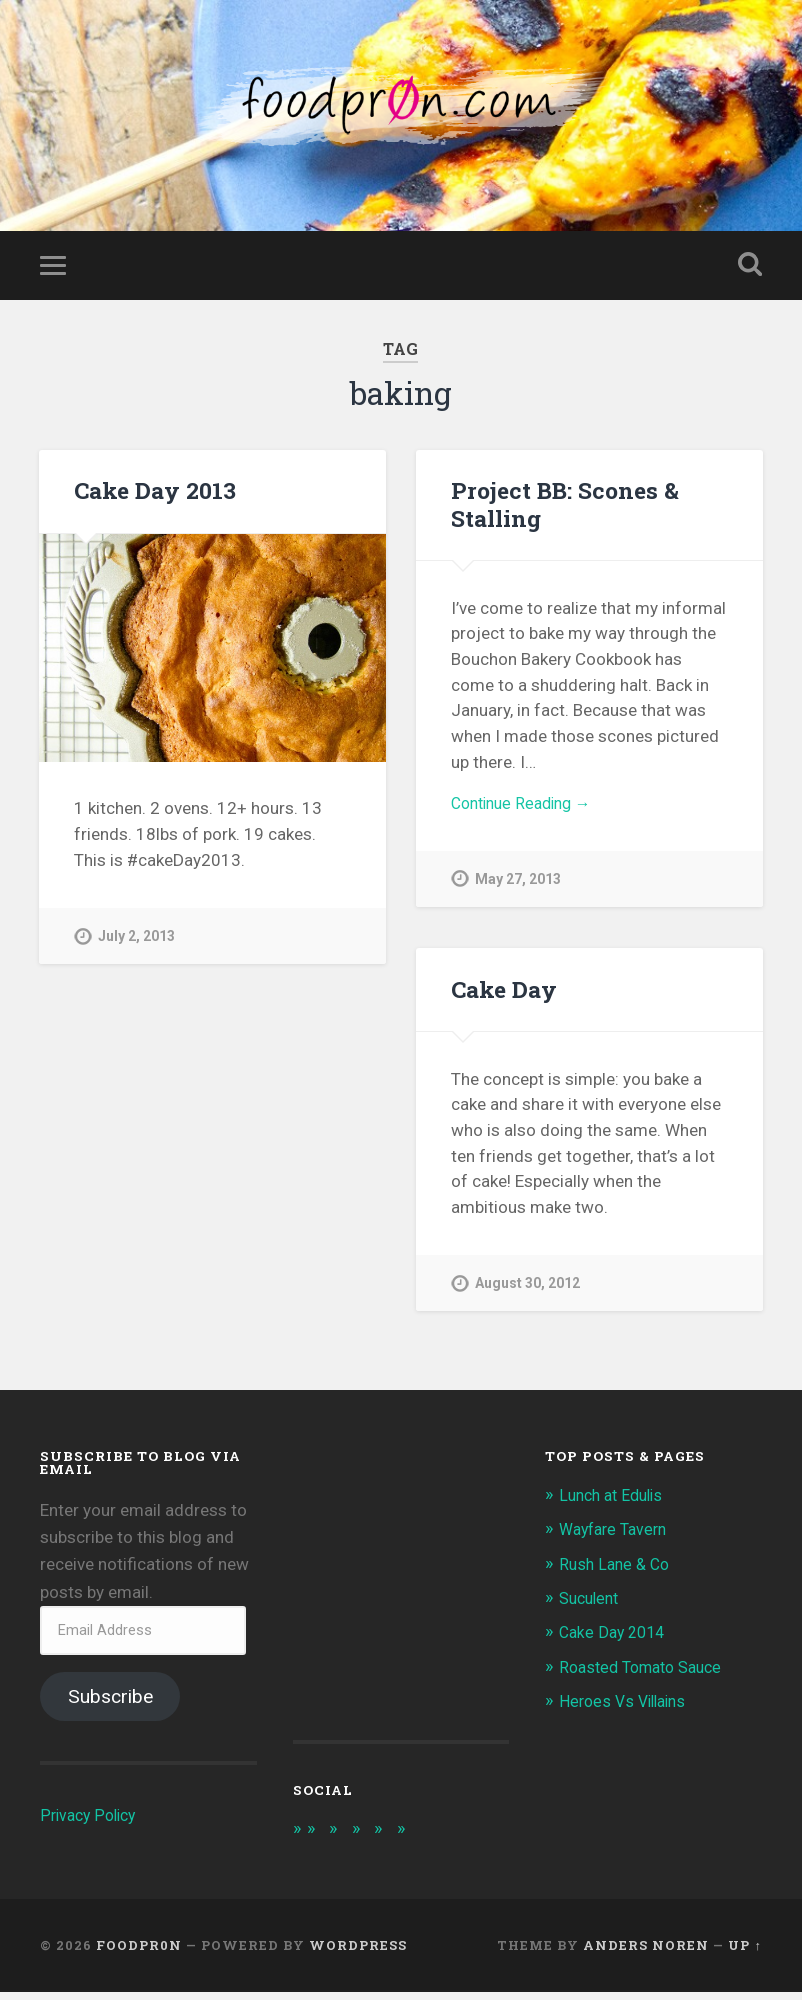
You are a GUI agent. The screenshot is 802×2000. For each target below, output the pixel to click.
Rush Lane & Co (617, 1571)
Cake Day (503, 996)
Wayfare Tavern (617, 1536)
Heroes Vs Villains (627, 1708)
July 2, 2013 (138, 943)
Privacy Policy (91, 1822)
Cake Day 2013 (154, 498)
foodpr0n (139, 1953)
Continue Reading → (527, 812)
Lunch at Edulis (615, 1502)
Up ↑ (744, 1953)
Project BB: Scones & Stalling (562, 511)
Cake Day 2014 (615, 1639)
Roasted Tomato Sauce (647, 1673)
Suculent (592, 1605)
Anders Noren (646, 1953)
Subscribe (110, 1703)
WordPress (358, 1953)
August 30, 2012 (529, 1290)
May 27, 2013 (519, 889)
